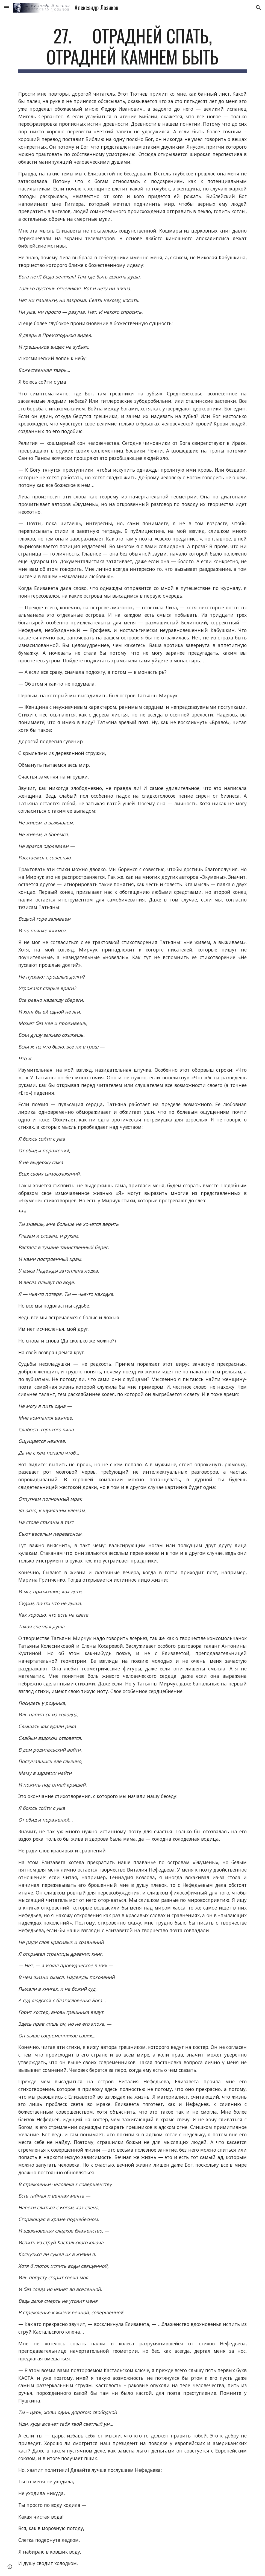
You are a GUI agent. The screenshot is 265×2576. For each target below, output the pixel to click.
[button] (6, 7)
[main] (132, 49)
